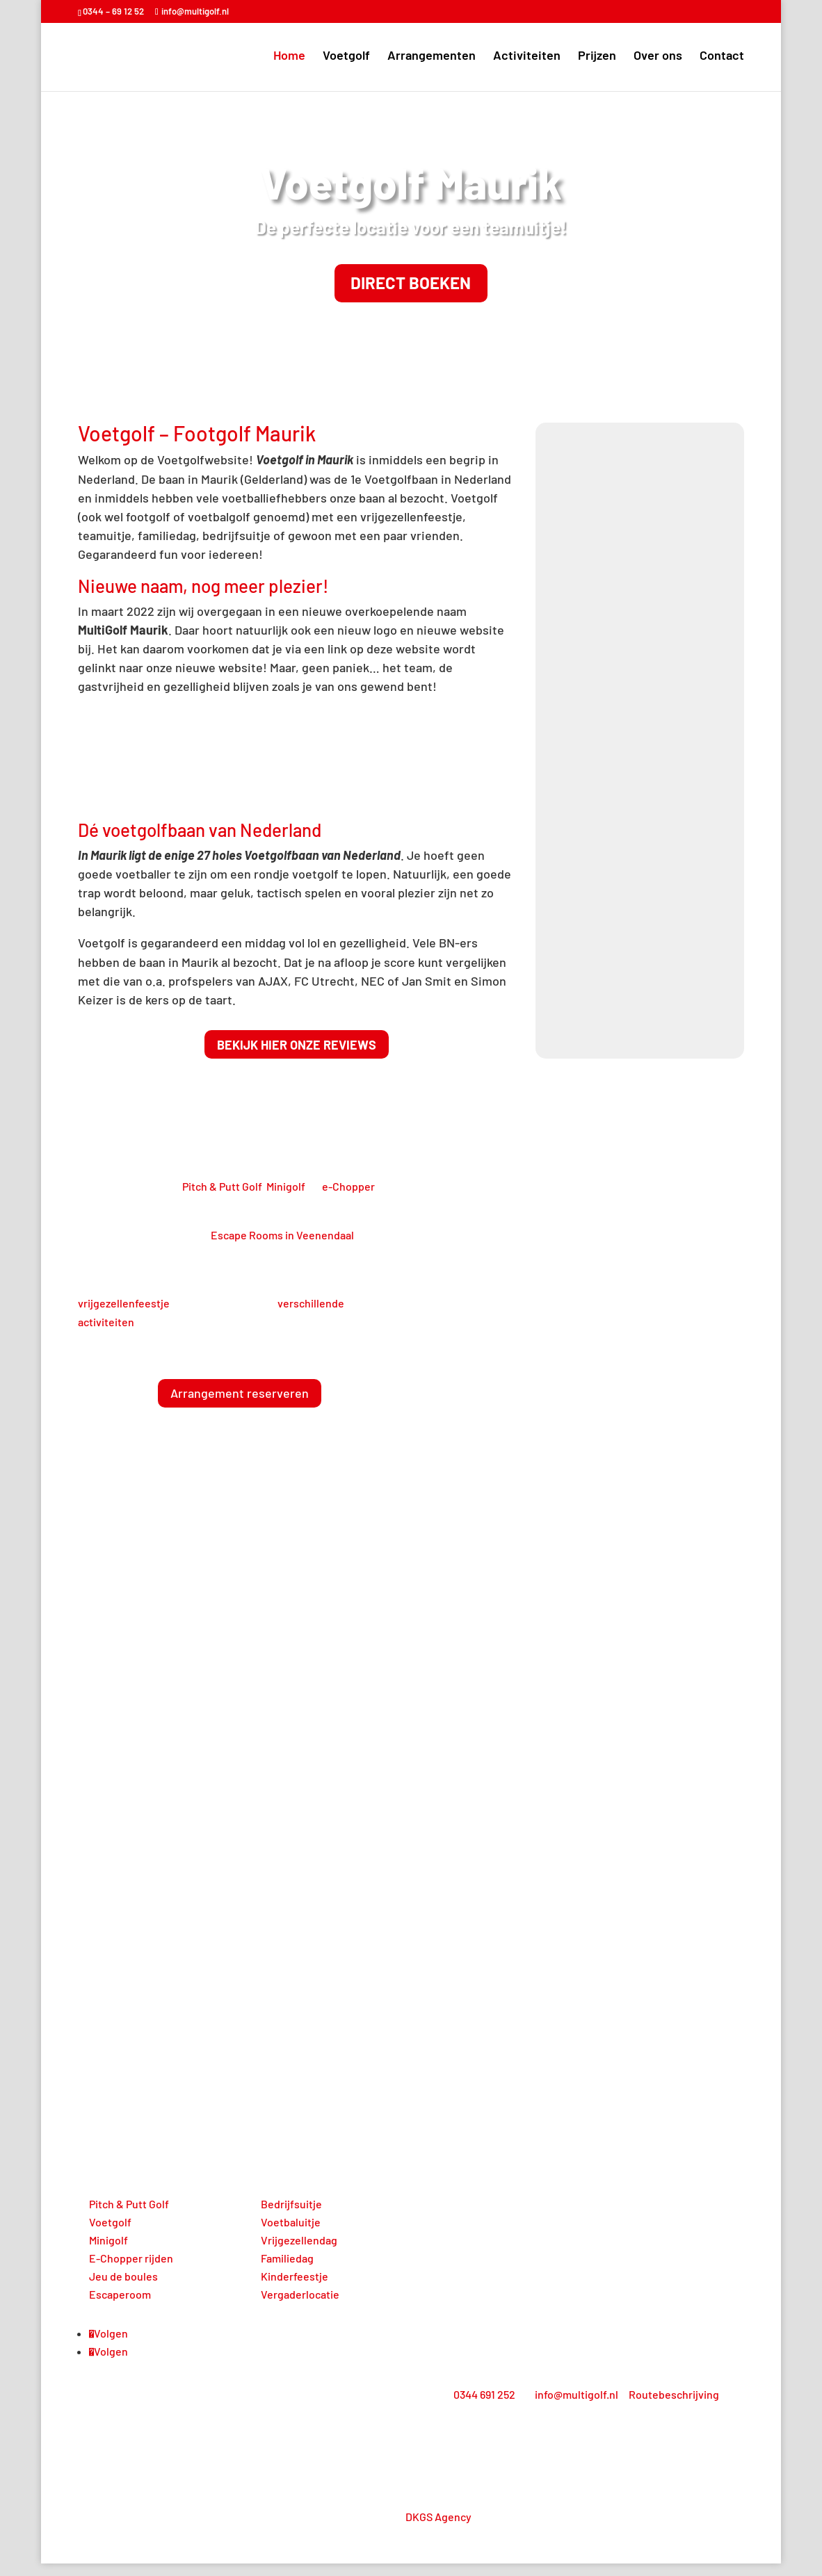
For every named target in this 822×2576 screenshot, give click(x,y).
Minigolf (285, 1198)
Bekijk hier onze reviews (296, 1057)
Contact (722, 58)
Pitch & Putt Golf (221, 1198)
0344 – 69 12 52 (113, 11)
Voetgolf (346, 58)
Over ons (658, 58)
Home (289, 58)
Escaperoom (120, 2306)
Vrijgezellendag (299, 2252)
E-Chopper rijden (131, 2270)
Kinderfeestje (294, 2288)
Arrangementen (431, 58)
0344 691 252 (484, 2407)
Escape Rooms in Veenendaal (282, 1248)
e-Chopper (348, 1198)
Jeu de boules (123, 2288)
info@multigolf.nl (576, 2407)
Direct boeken (411, 290)
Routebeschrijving (674, 2407)
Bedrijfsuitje (291, 2216)
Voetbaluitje (291, 2234)
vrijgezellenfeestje (124, 1315)
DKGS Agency (438, 2529)
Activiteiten (527, 58)
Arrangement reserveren (239, 1406)
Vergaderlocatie (300, 2306)
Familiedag (287, 2270)
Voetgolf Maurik (411, 182)
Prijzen (597, 58)
